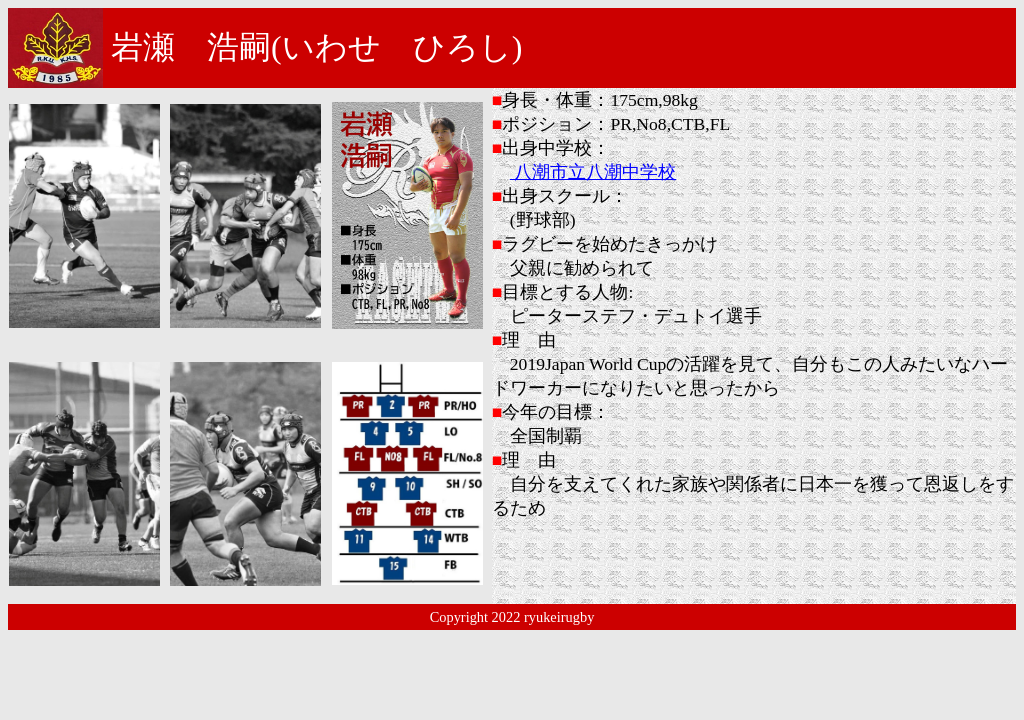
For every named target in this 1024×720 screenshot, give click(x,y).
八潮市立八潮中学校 (593, 172)
